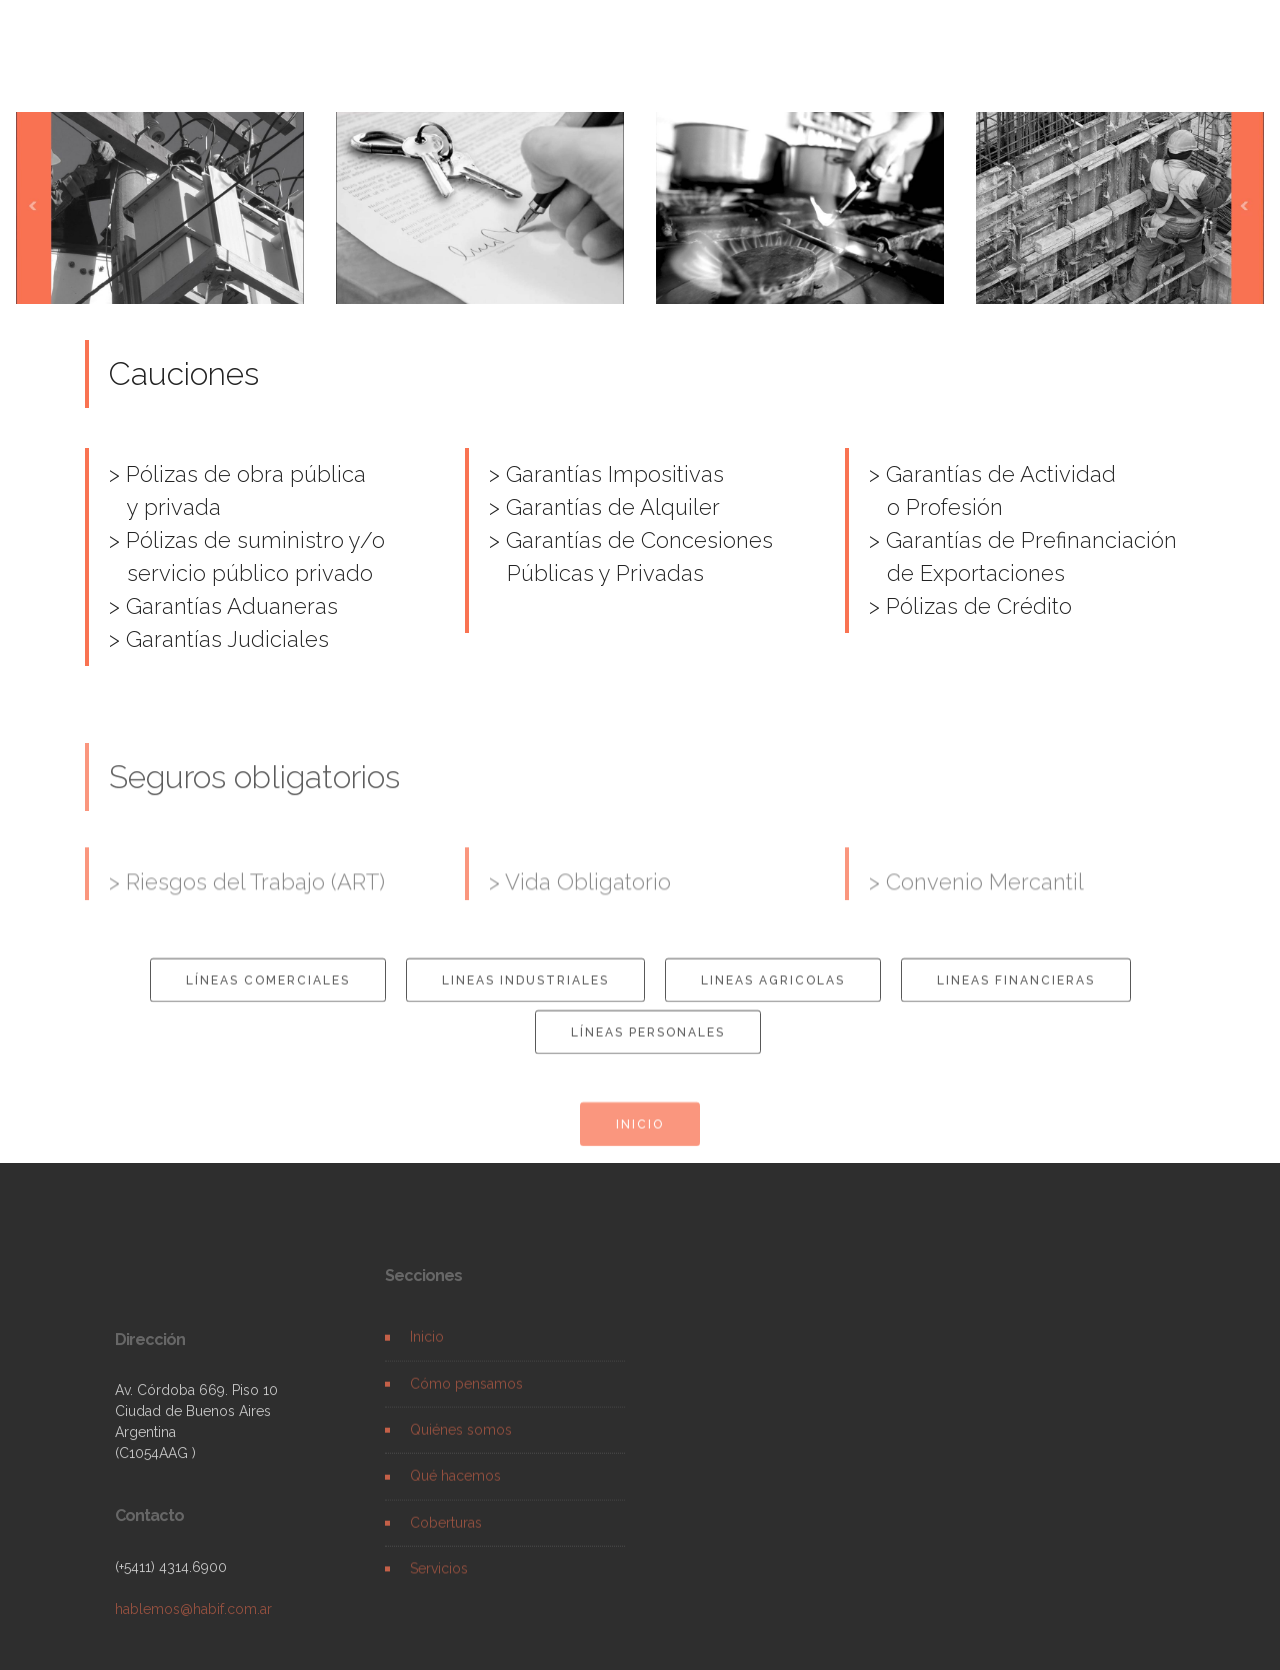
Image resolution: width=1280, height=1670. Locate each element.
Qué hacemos (455, 1489)
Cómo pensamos (466, 1396)
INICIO (640, 1135)
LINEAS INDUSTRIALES (525, 991)
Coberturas (446, 1535)
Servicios (439, 1581)
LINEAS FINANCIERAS (1016, 991)
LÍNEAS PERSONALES (648, 1043)
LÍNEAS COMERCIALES (268, 991)
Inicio (427, 1350)
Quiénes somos (461, 1442)
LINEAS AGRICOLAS (773, 991)
